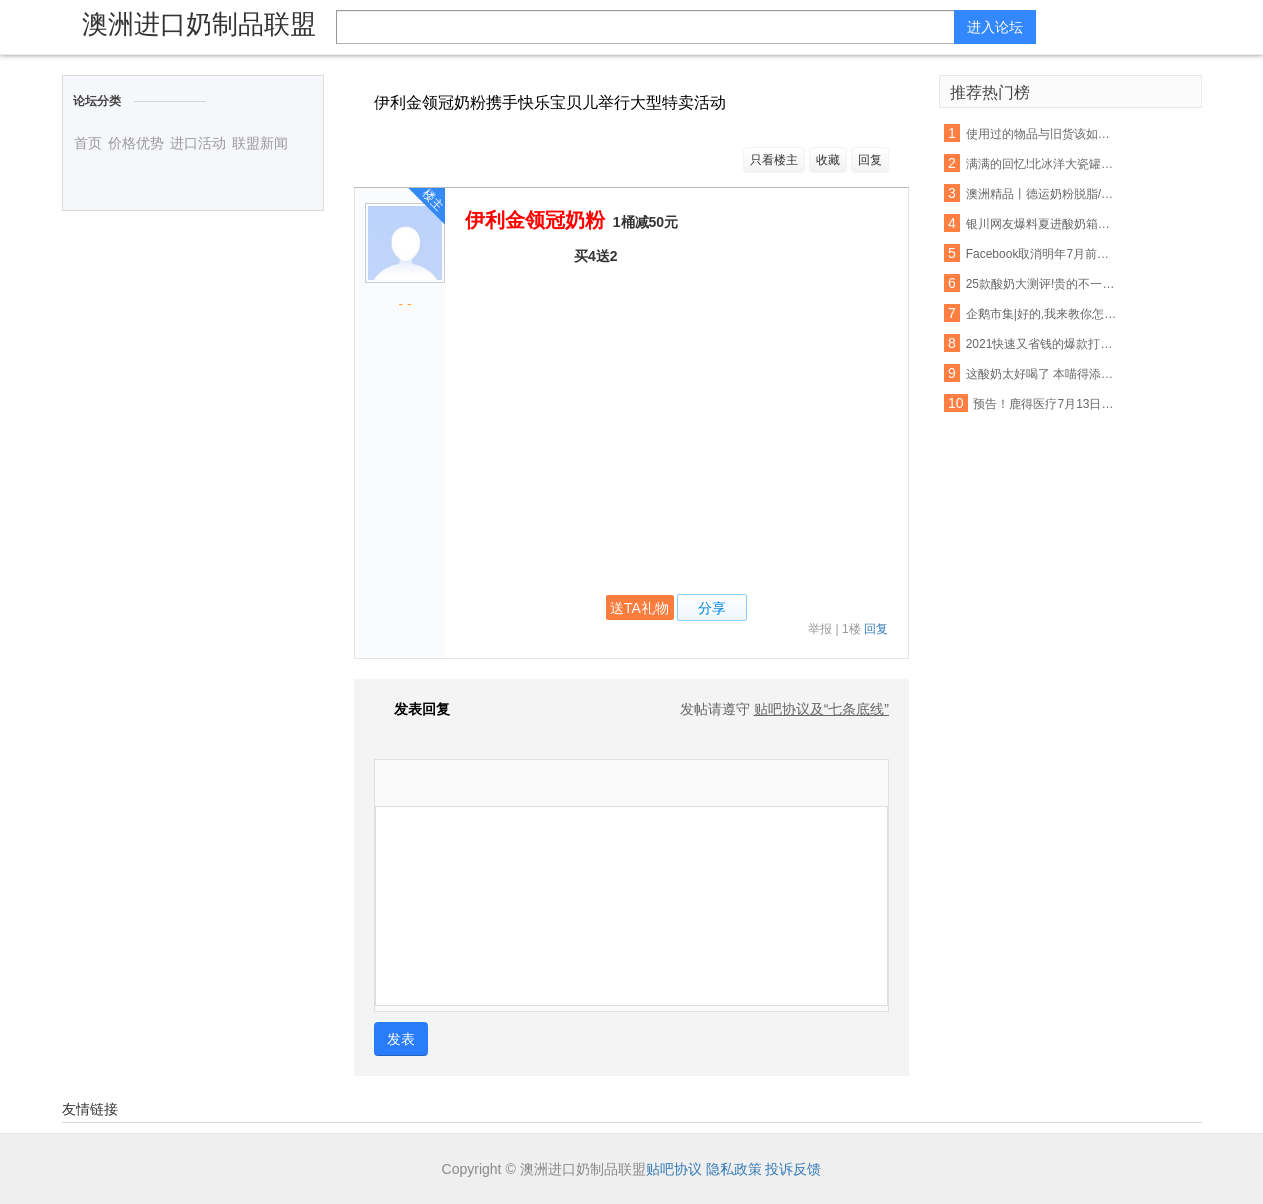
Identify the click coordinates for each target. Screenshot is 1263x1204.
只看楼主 (774, 160)
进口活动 (198, 143)
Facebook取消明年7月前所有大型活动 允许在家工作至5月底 (1042, 254)
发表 (401, 1039)
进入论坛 (995, 27)
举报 (820, 629)
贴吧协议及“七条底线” (821, 709)
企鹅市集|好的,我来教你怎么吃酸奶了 (1042, 314)
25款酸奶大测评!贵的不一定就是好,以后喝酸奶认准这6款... (1042, 284)
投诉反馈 (793, 1169)
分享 (712, 608)
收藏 (828, 160)
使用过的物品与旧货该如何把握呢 (1042, 134)
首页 (88, 143)
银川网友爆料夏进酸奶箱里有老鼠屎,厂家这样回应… (1042, 224)
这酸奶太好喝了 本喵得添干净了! (1042, 374)
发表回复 (412, 709)
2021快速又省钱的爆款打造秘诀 (1042, 344)
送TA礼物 (639, 608)
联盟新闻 (260, 143)
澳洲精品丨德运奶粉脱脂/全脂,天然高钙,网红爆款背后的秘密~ (1042, 194)
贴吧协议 (674, 1169)
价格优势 (136, 143)
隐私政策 (734, 1169)
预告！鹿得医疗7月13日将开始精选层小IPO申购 (1049, 404)
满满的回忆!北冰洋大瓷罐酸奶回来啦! (1042, 164)
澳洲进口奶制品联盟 (199, 24)
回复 (870, 160)
